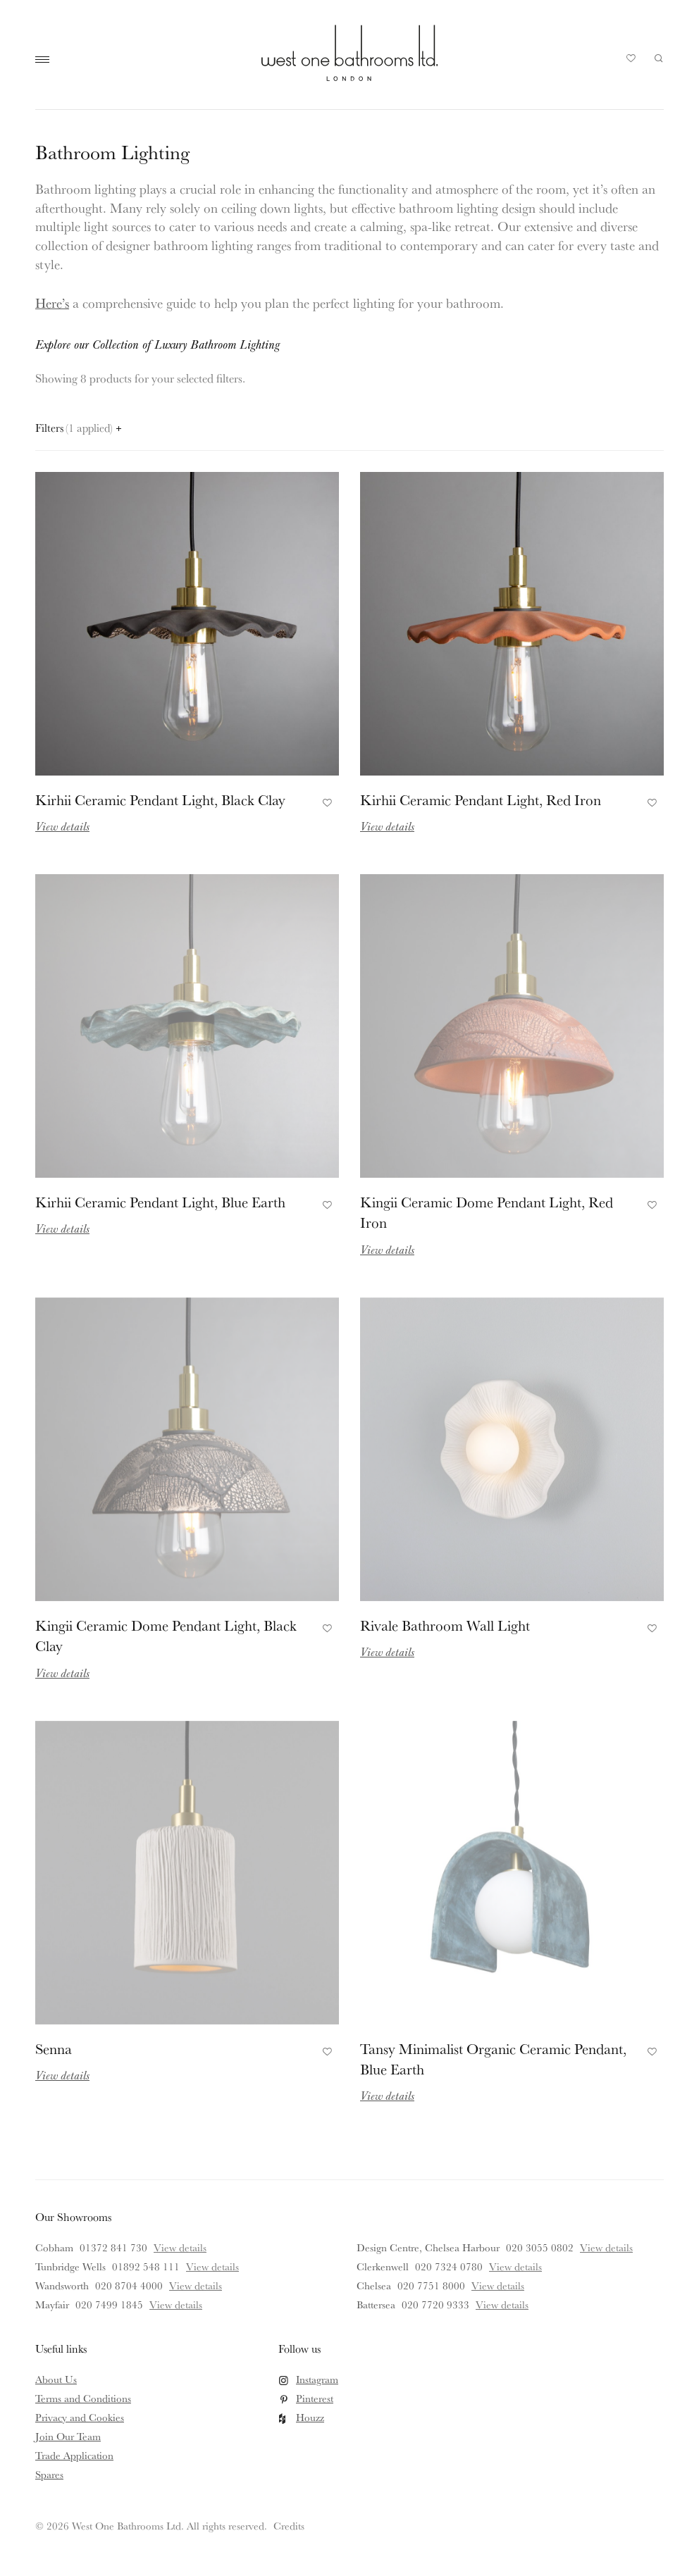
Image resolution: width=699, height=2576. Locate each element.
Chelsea (374, 2285)
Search (659, 58)
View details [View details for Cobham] (180, 2247)
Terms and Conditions (83, 2398)
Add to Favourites (325, 800)
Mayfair (52, 2304)
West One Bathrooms (349, 53)
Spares (49, 2474)
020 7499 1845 (109, 2304)
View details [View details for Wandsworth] (195, 2285)
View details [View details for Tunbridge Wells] (212, 2266)
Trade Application (74, 2455)
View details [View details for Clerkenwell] (515, 2266)
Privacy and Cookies (79, 2417)
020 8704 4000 (129, 2285)
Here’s (52, 303)
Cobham (54, 2247)
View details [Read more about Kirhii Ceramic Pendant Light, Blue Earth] (62, 1228)
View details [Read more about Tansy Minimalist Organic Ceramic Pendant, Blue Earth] (387, 2095)
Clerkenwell (383, 2266)
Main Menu (45, 60)
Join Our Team (68, 2436)
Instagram (317, 2379)
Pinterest (314, 2398)
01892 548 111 (146, 2266)
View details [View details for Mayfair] (175, 2304)
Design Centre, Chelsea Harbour (428, 2247)
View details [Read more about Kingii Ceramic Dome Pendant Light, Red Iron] (387, 1249)
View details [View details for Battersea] (502, 2304)
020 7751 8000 (431, 2285)
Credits (288, 2525)
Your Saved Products (631, 62)
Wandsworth (62, 2285)
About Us (56, 2379)
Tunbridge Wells (70, 2266)
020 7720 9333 (435, 2304)
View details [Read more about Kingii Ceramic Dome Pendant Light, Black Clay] (62, 1672)
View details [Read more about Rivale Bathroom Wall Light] (387, 1651)
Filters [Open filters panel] (78, 427)
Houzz (310, 2417)
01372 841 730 (113, 2247)
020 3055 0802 (540, 2247)
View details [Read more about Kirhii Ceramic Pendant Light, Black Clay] (62, 826)
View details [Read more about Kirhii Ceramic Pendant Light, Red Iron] (387, 826)
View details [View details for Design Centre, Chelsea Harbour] (606, 2247)
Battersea (376, 2304)
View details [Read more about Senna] (62, 2075)
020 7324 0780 (449, 2266)
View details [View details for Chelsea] (497, 2285)
